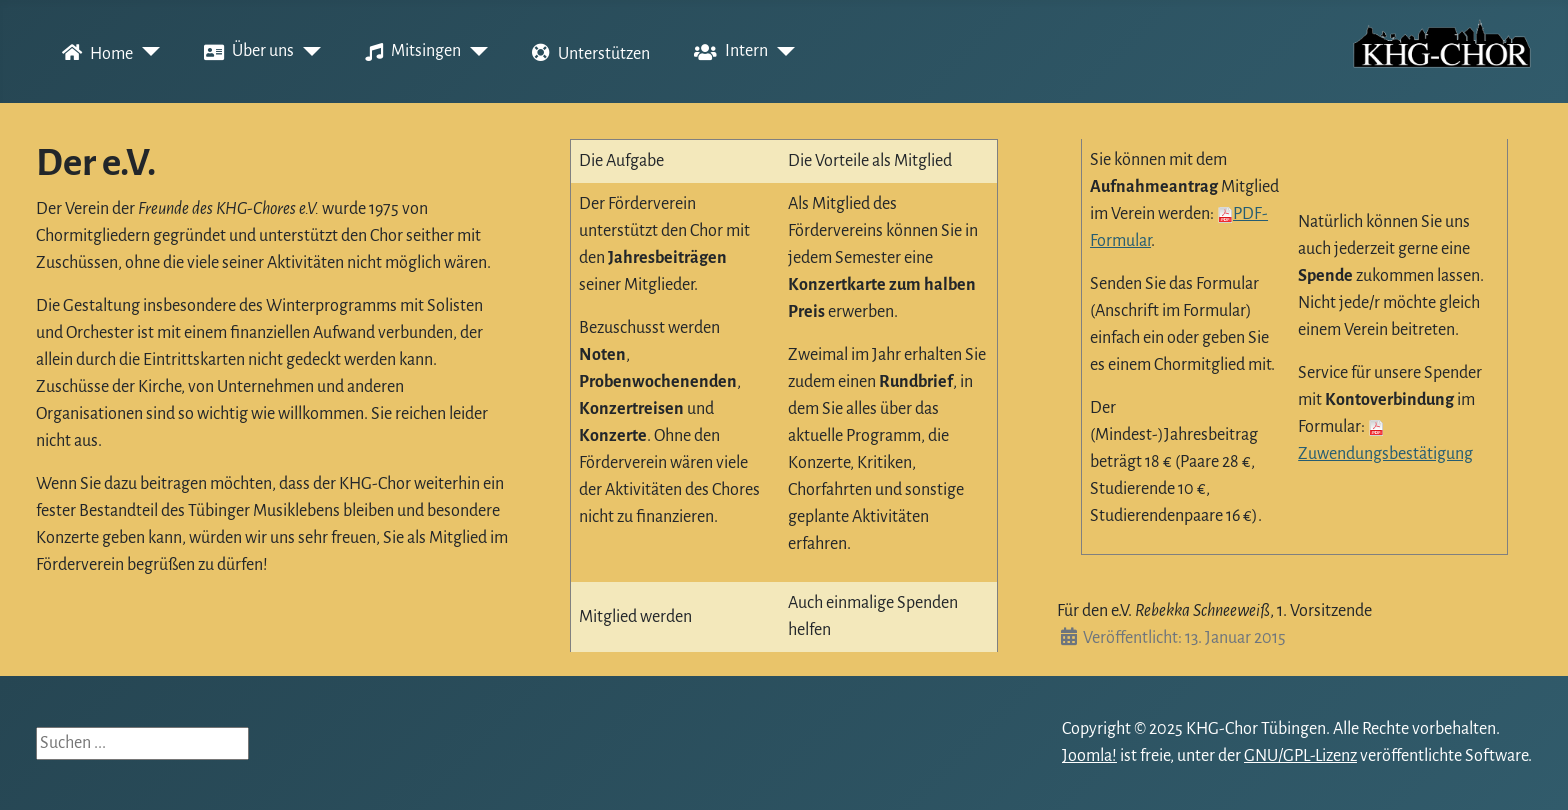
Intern (727, 52)
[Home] (146, 52)
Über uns (245, 52)
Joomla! (1089, 756)
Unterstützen (587, 52)
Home (93, 52)
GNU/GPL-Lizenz (1300, 756)
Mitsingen (409, 52)
